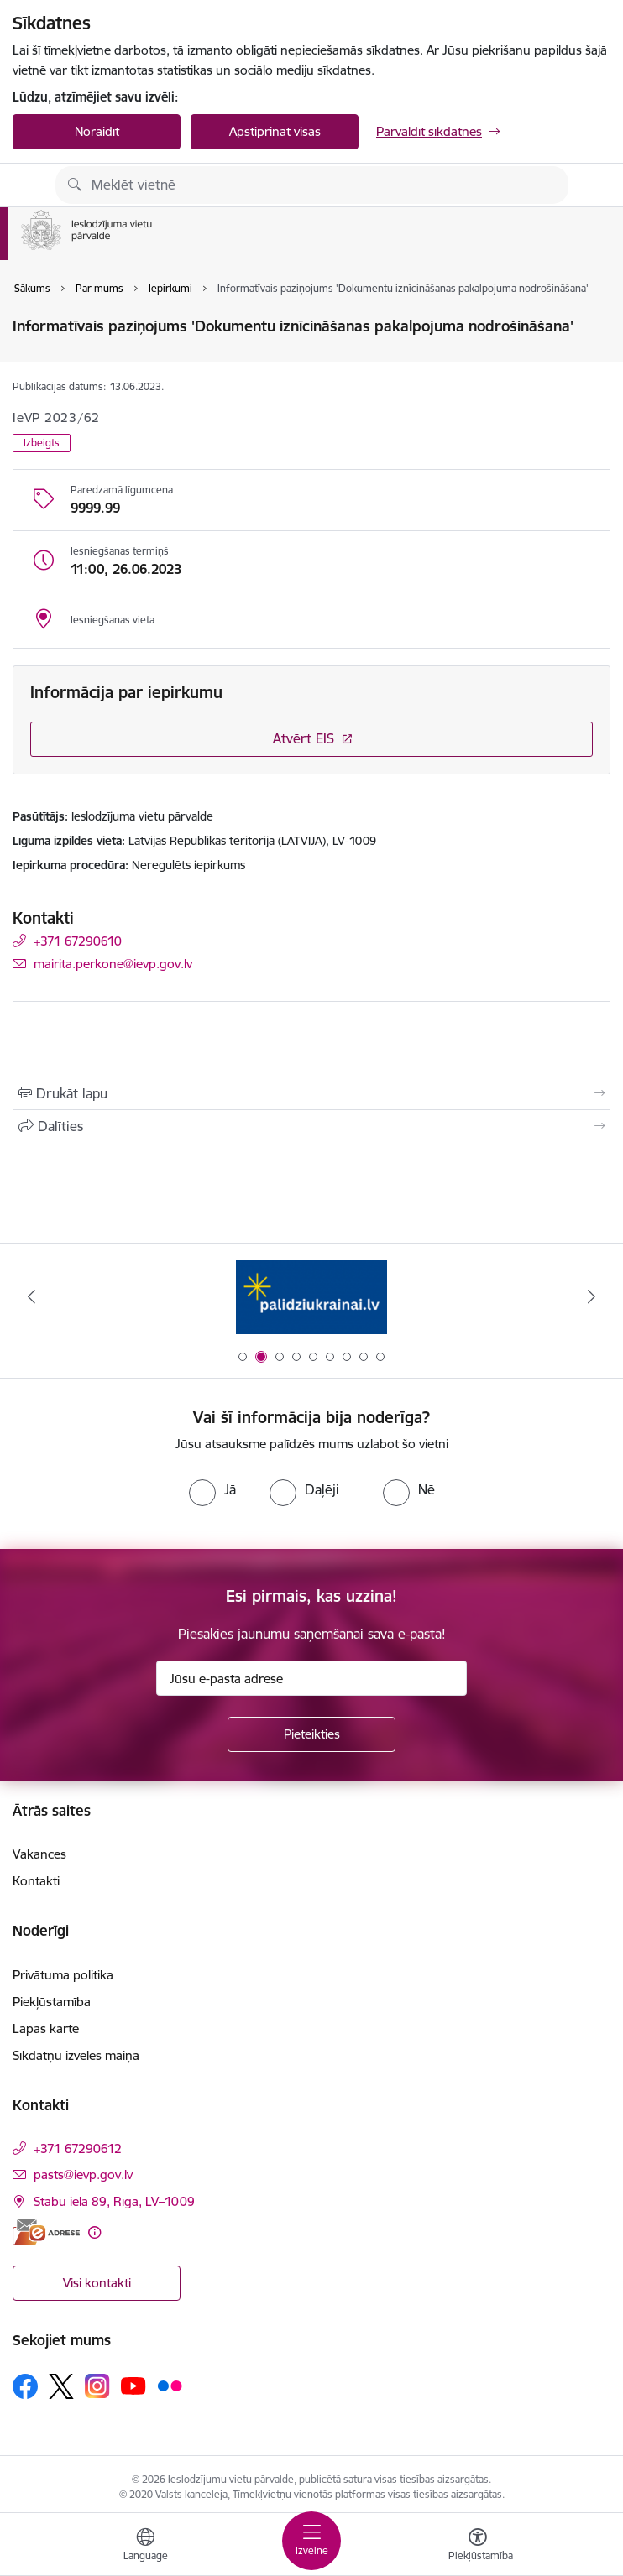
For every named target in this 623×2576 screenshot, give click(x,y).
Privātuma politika (63, 1975)
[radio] (212, 1489)
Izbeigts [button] (42, 442)
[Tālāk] (592, 1296)
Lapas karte (46, 2028)
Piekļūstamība (52, 2002)
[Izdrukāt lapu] (311, 1093)
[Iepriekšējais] (31, 1296)
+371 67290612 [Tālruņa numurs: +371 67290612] (78, 2148)
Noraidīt (97, 131)
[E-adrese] (46, 2232)
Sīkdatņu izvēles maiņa (76, 2055)
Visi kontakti (97, 2283)
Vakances (39, 1854)
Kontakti (36, 1881)
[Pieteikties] (311, 1734)
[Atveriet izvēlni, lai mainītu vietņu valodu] (145, 2546)
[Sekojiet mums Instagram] (97, 2386)
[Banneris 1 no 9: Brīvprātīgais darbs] (311, 1297)
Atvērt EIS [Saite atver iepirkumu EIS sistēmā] (303, 738)
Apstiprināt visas (275, 131)
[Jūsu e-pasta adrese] (311, 1678)
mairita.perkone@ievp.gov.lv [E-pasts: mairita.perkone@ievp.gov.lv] (113, 964)
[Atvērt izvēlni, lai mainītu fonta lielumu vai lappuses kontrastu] (477, 2546)
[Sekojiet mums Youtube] (133, 2385)
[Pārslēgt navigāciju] (311, 2540)
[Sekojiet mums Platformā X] (61, 2386)
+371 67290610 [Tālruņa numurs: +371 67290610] (78, 941)
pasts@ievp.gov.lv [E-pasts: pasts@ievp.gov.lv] (83, 2174)
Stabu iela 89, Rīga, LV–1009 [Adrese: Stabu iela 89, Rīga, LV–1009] (114, 2201)
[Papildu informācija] (94, 2232)
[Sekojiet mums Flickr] (169, 2385)
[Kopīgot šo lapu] (311, 1126)
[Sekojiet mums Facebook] (25, 2386)
